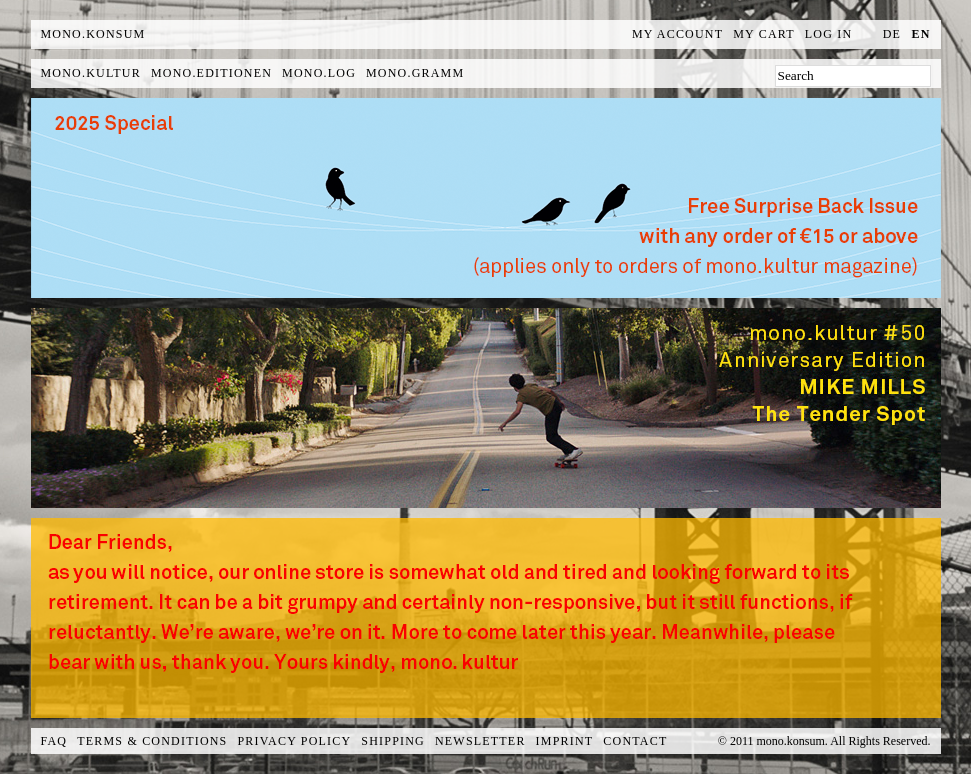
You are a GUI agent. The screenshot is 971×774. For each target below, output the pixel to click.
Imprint (565, 741)
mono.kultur (91, 73)
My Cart (764, 34)
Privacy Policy (295, 741)
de (892, 34)
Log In (829, 34)
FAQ (54, 741)
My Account (677, 34)
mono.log (319, 73)
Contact (635, 741)
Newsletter (480, 741)
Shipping (393, 741)
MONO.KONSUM (93, 34)
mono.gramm (415, 73)
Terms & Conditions (152, 741)
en (920, 34)
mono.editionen (211, 73)
